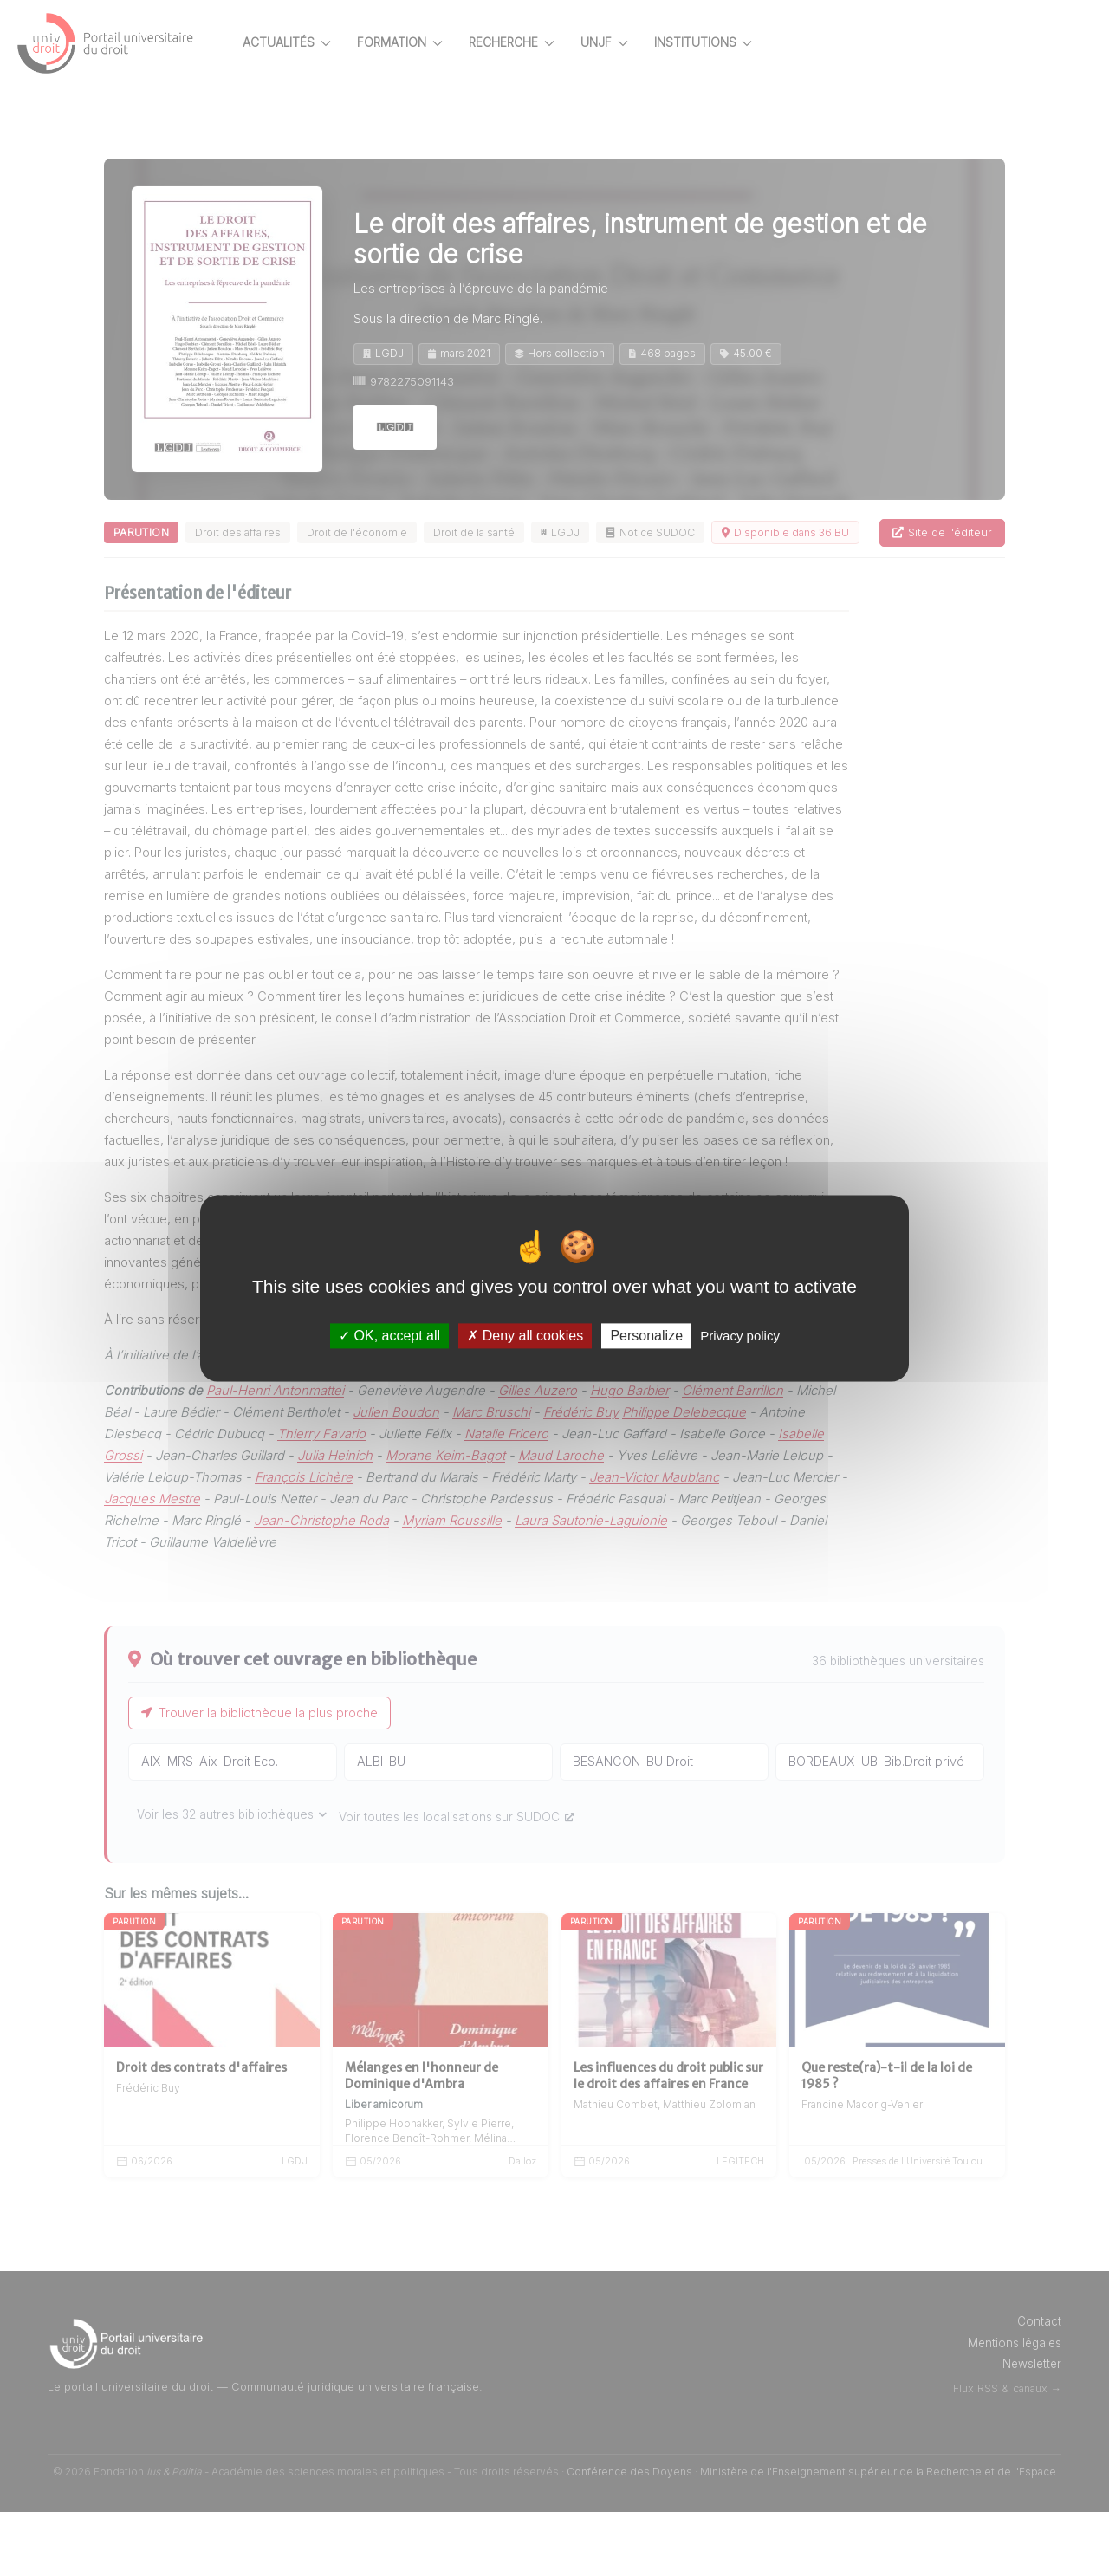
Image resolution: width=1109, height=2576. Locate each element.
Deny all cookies (525, 1335)
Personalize (646, 1335)
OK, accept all (389, 1335)
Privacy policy (740, 1335)
